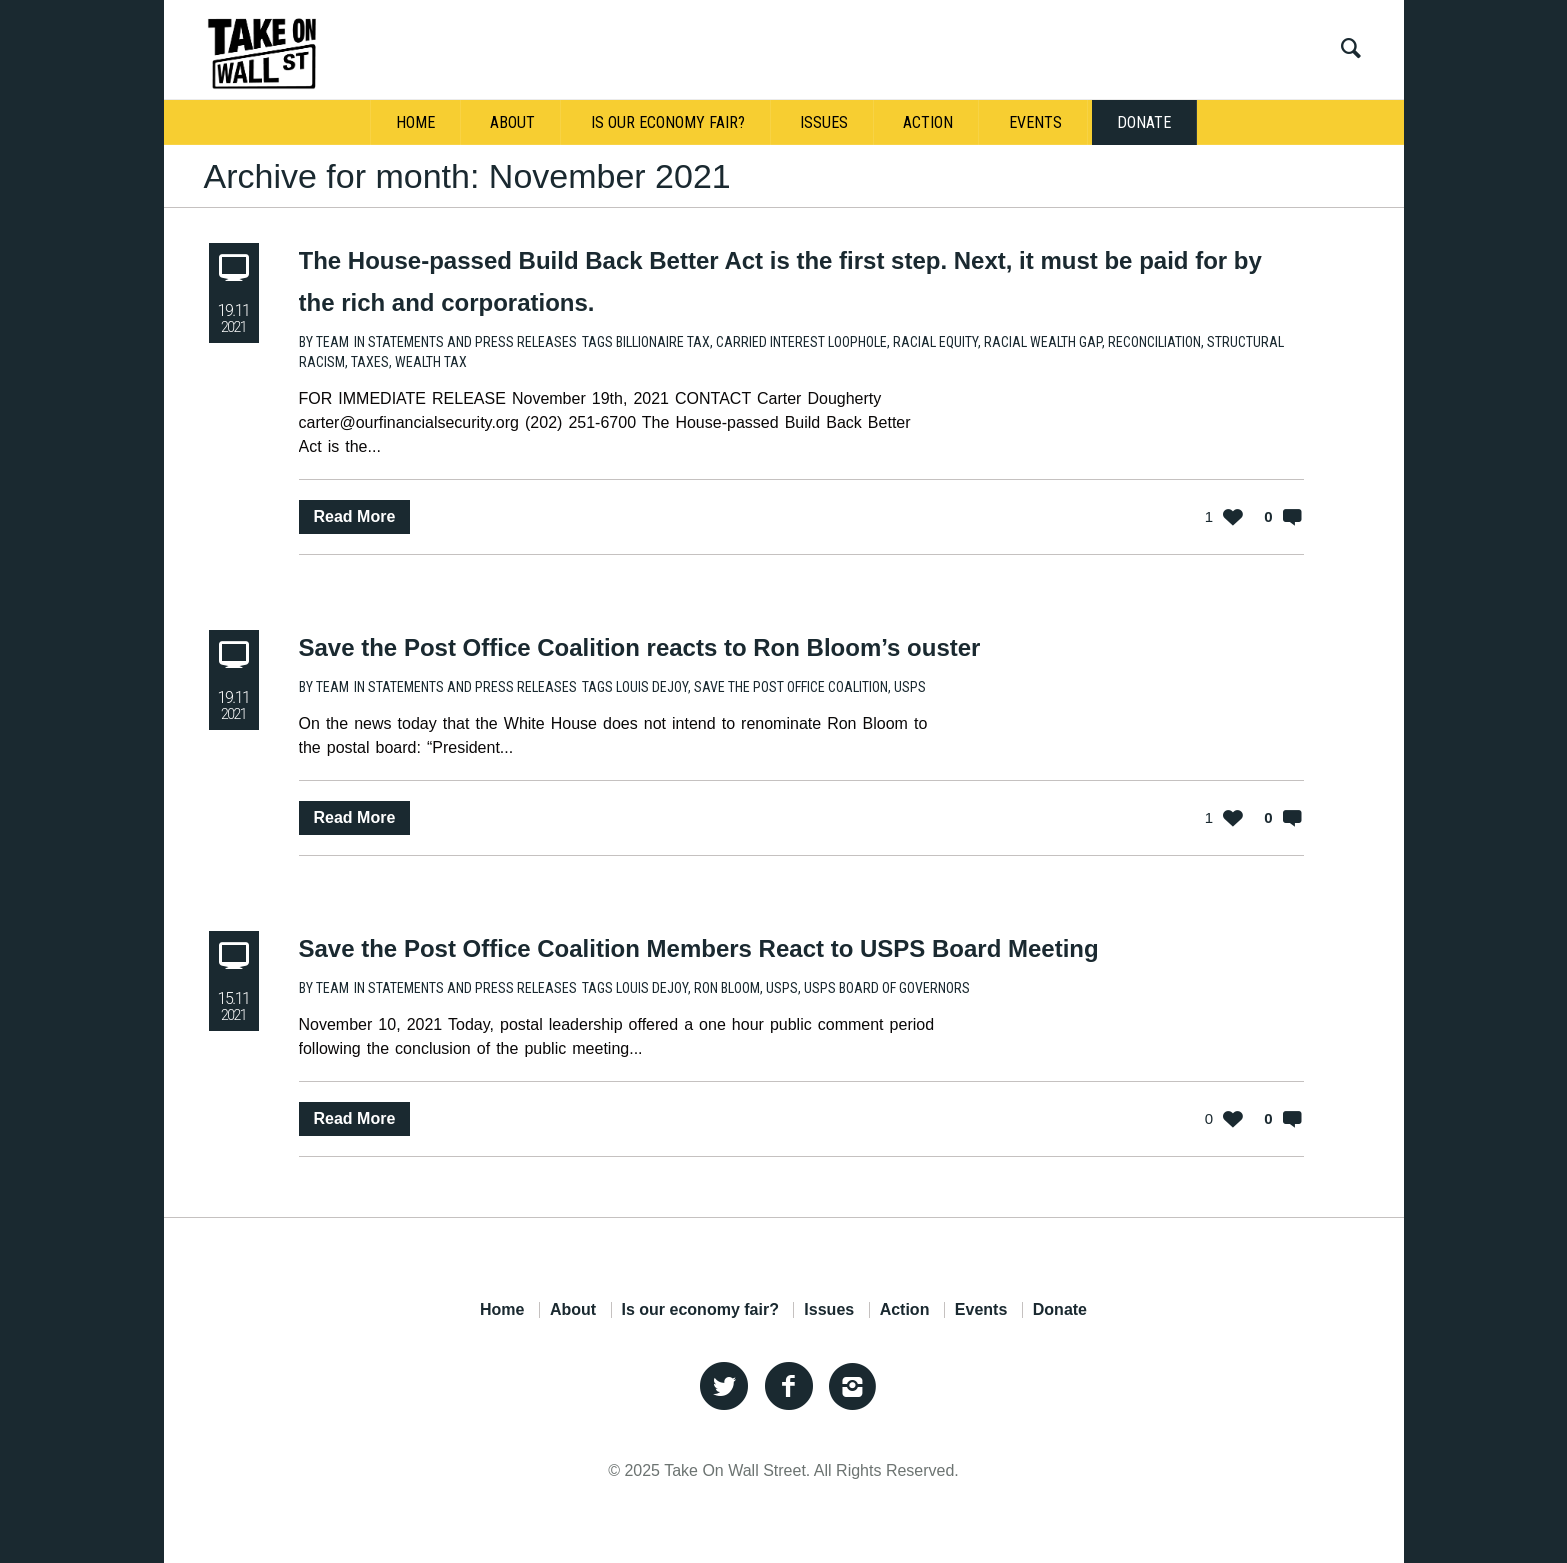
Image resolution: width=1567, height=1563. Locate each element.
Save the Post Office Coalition (791, 687)
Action (905, 1310)
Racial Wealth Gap (1043, 342)
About (573, 1310)
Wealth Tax (431, 362)
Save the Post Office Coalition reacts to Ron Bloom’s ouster (640, 647)
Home (502, 1310)
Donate (1060, 1310)
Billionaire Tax (663, 342)
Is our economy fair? (700, 1310)
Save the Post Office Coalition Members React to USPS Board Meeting (699, 948)
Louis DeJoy (652, 687)
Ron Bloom (727, 988)
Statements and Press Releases (472, 342)
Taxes (370, 362)
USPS (910, 687)
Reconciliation (1154, 342)
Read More (355, 516)
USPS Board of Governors (887, 988)
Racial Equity (935, 342)
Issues (829, 1310)
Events (981, 1310)
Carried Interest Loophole (801, 342)
